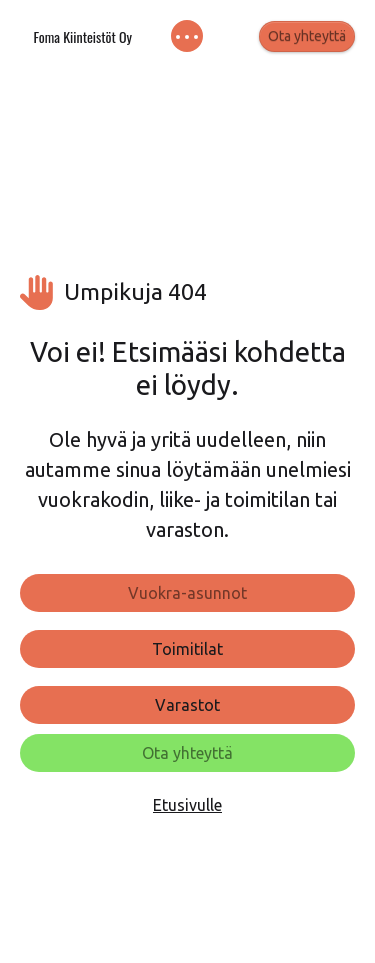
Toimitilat (187, 649)
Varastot (187, 705)
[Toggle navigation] (187, 36)
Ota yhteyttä (307, 36)
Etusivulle (187, 805)
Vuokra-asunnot (187, 593)
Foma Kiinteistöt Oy (82, 36)
